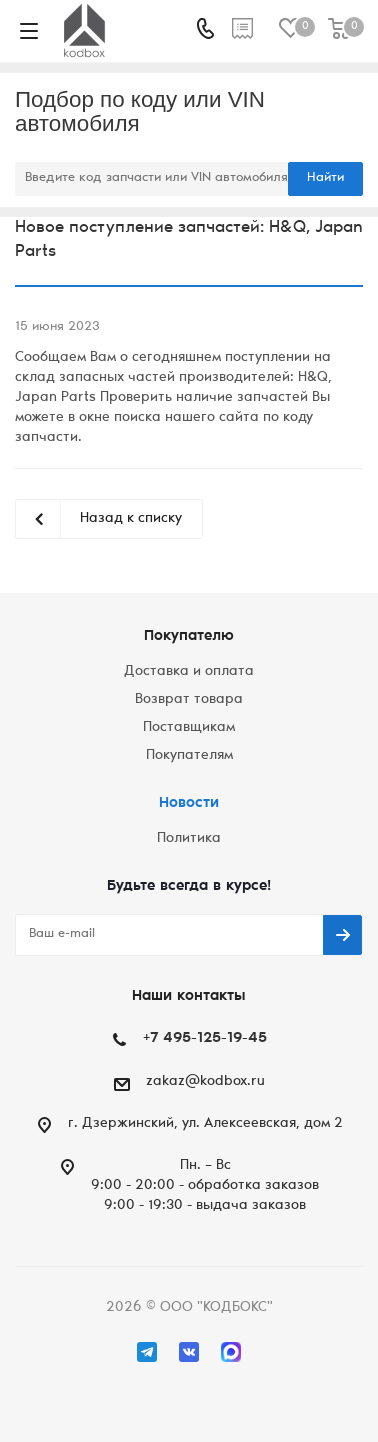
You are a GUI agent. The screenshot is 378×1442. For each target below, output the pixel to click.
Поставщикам (189, 728)
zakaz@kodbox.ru (205, 1082)
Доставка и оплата (189, 672)
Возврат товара (189, 700)
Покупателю (189, 636)
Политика (189, 839)
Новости (189, 803)
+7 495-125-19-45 (205, 1038)
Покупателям (189, 756)
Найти (325, 178)
